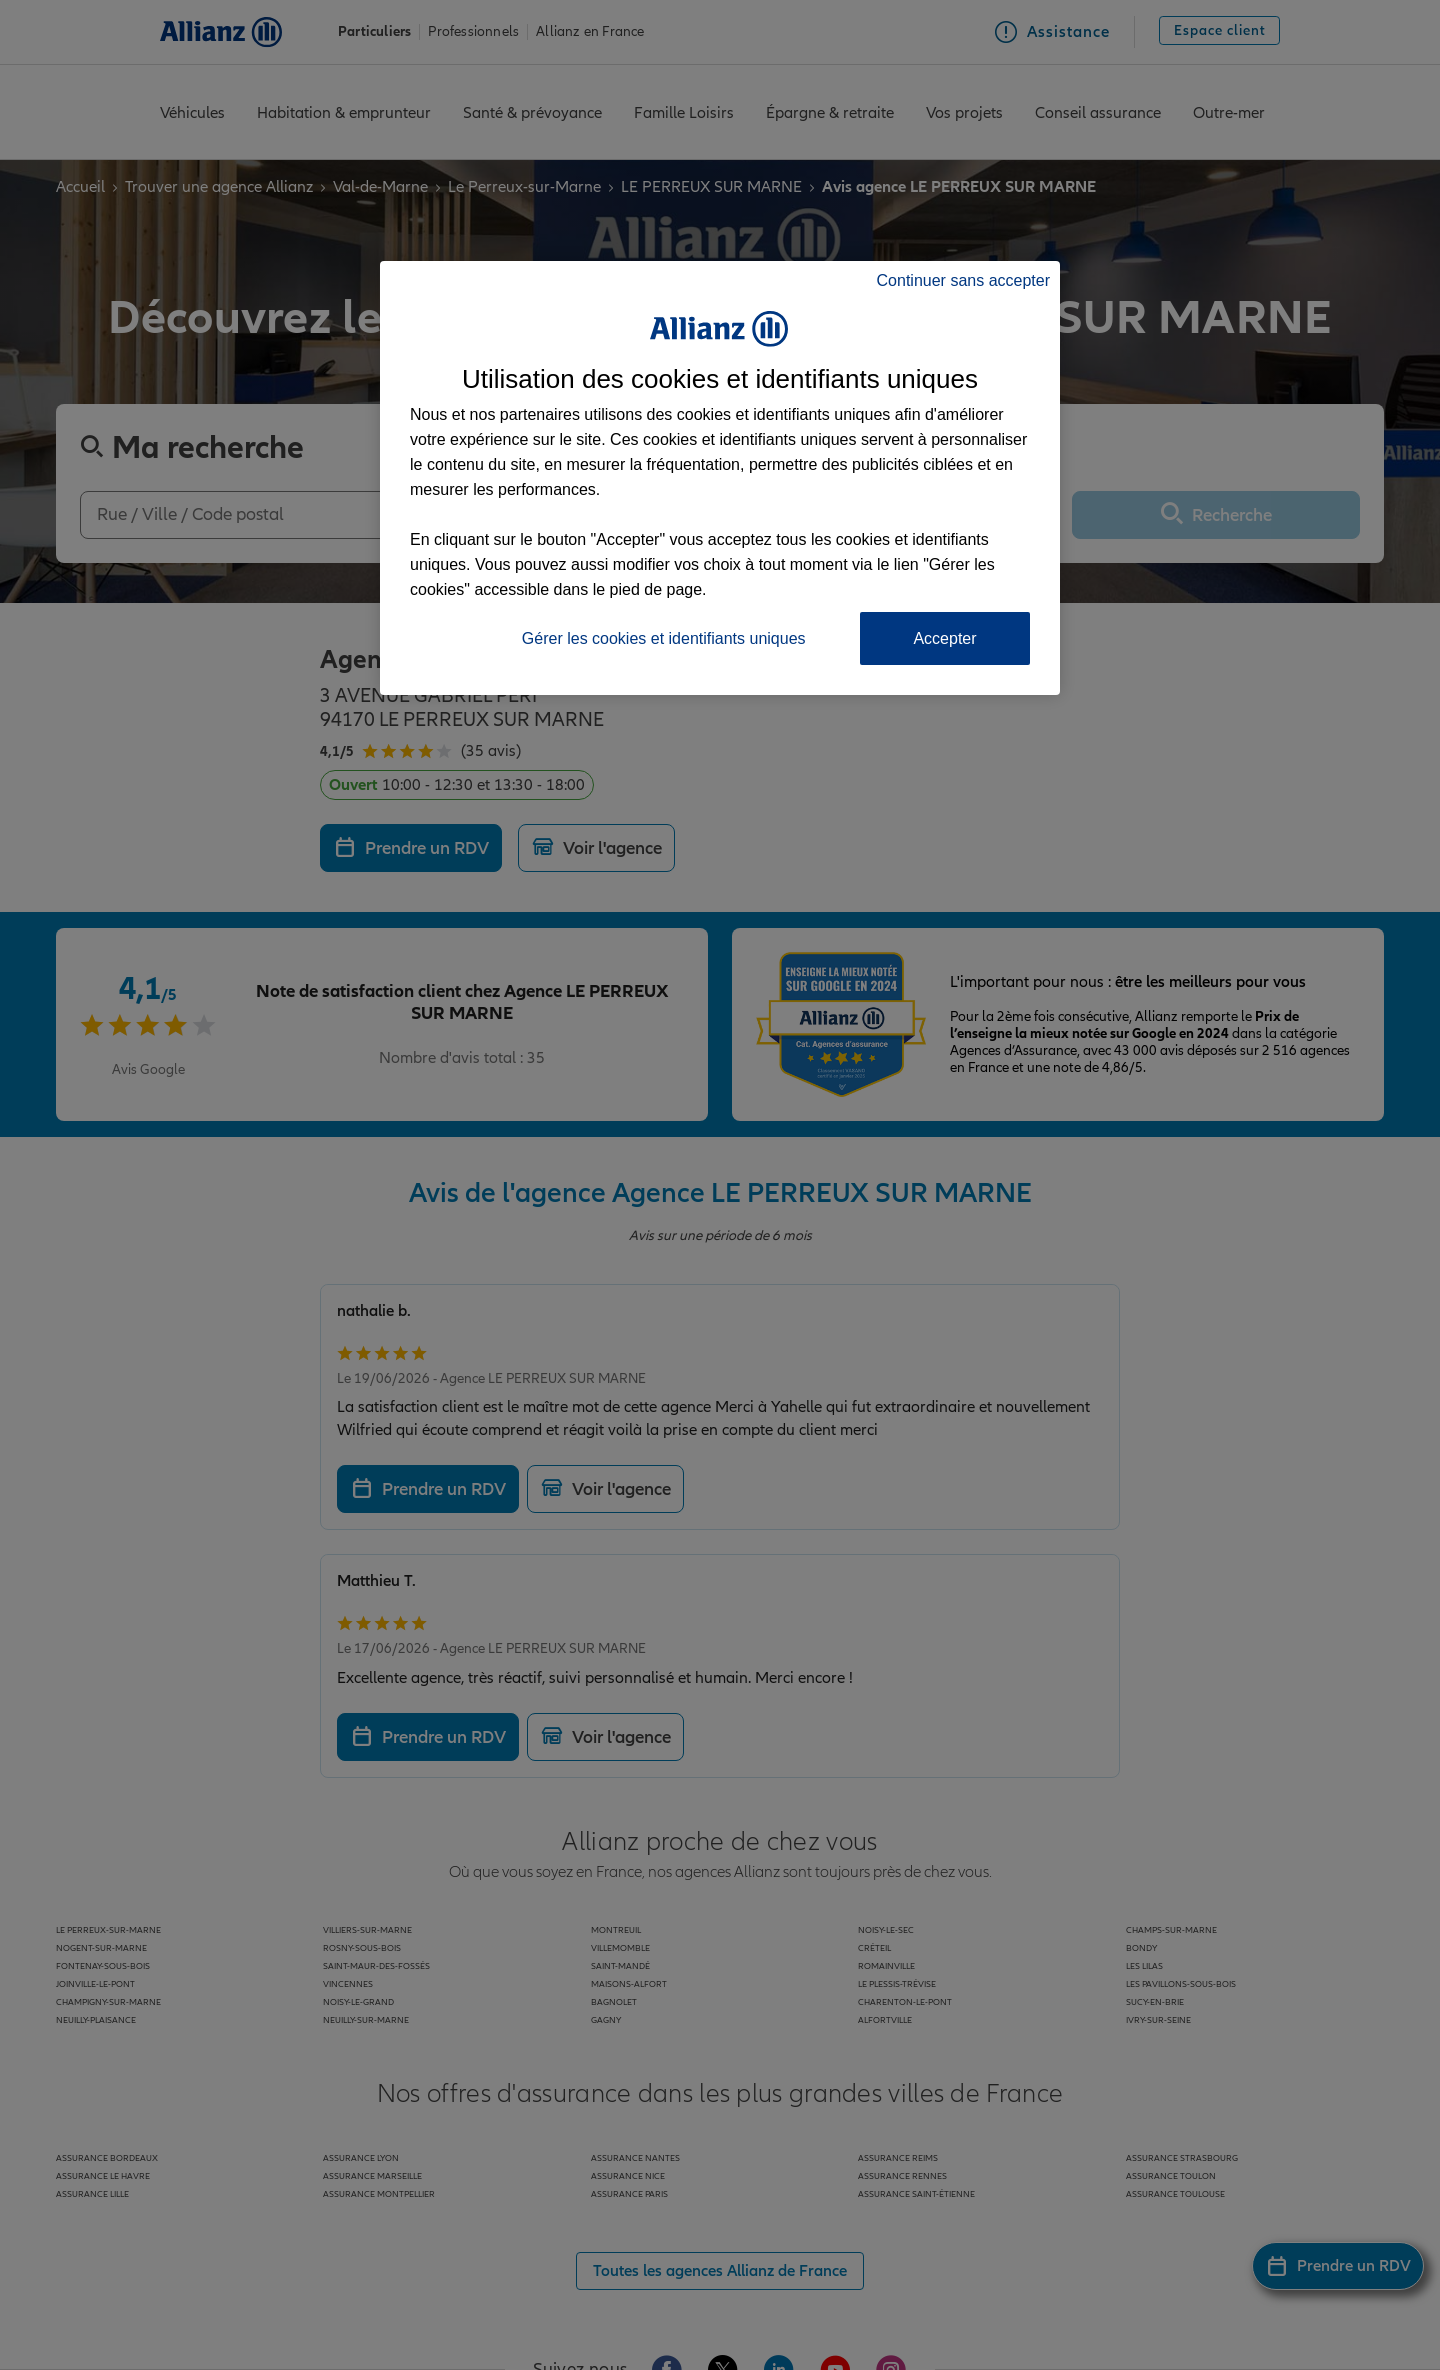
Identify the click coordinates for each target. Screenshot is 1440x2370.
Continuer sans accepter (963, 280)
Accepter (944, 638)
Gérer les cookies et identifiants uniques (664, 638)
